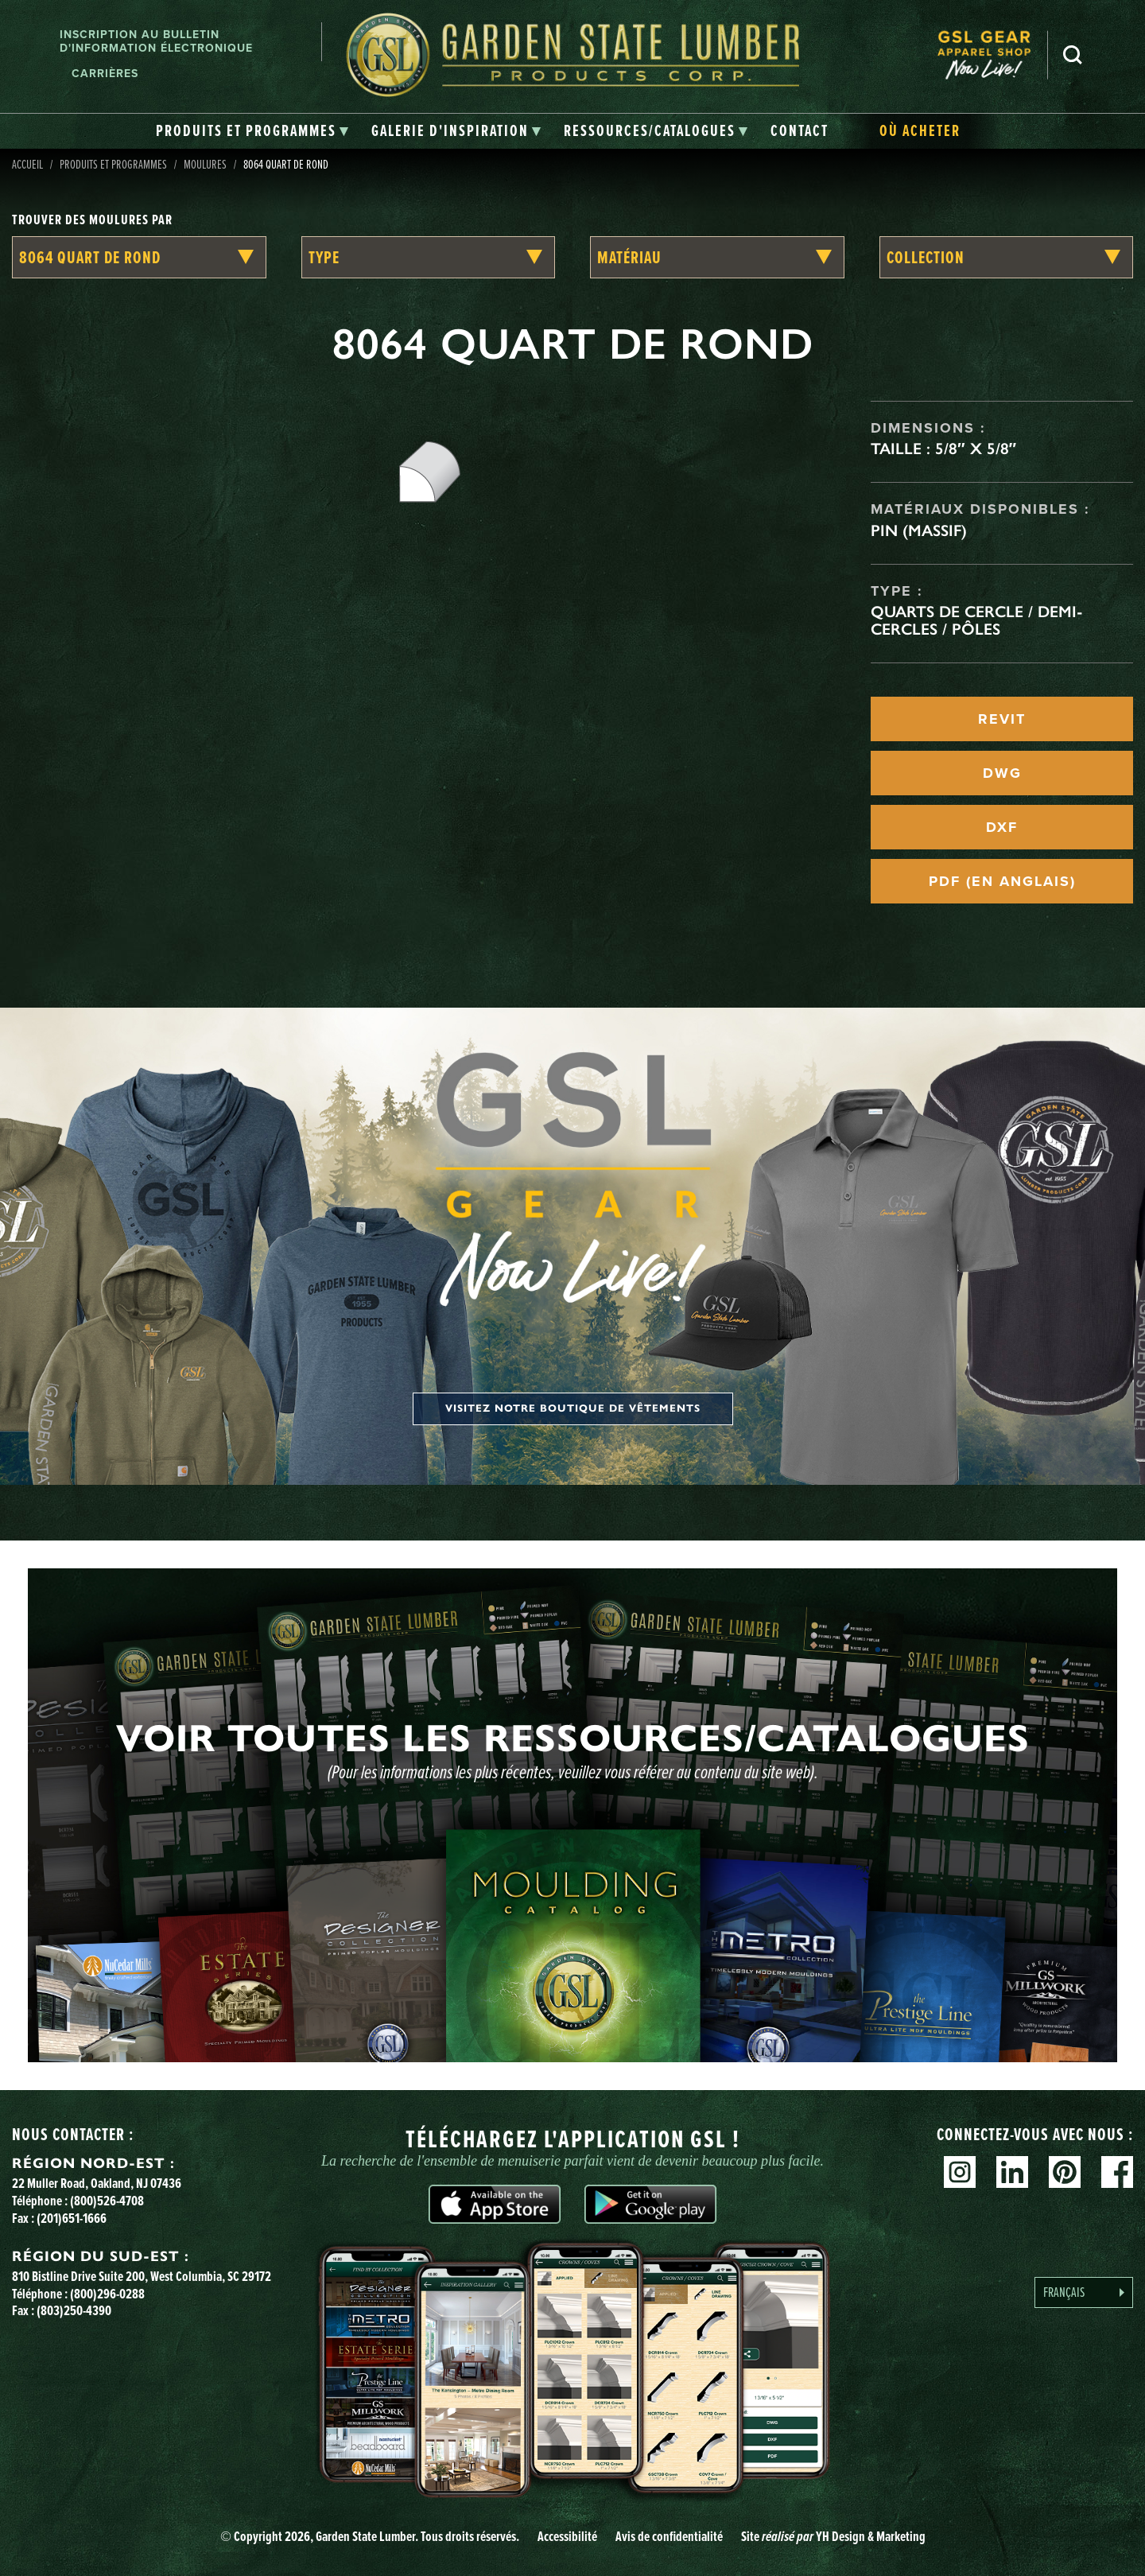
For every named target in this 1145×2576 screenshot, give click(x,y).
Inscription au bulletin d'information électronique (156, 41)
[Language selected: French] (1083, 2292)
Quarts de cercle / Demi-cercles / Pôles (977, 620)
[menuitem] (992, 55)
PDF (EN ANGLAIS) (1002, 881)
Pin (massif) (919, 530)
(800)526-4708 (107, 2200)
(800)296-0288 (107, 2293)
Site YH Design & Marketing (833, 2536)
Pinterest (1065, 2172)
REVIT (1002, 719)
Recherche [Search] (1072, 55)
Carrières (105, 73)
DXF (1002, 827)
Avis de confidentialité (669, 2536)
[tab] (252, 131)
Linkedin (1012, 2172)
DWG (1002, 773)
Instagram (960, 2172)
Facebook (1117, 2172)
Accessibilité (567, 2536)
